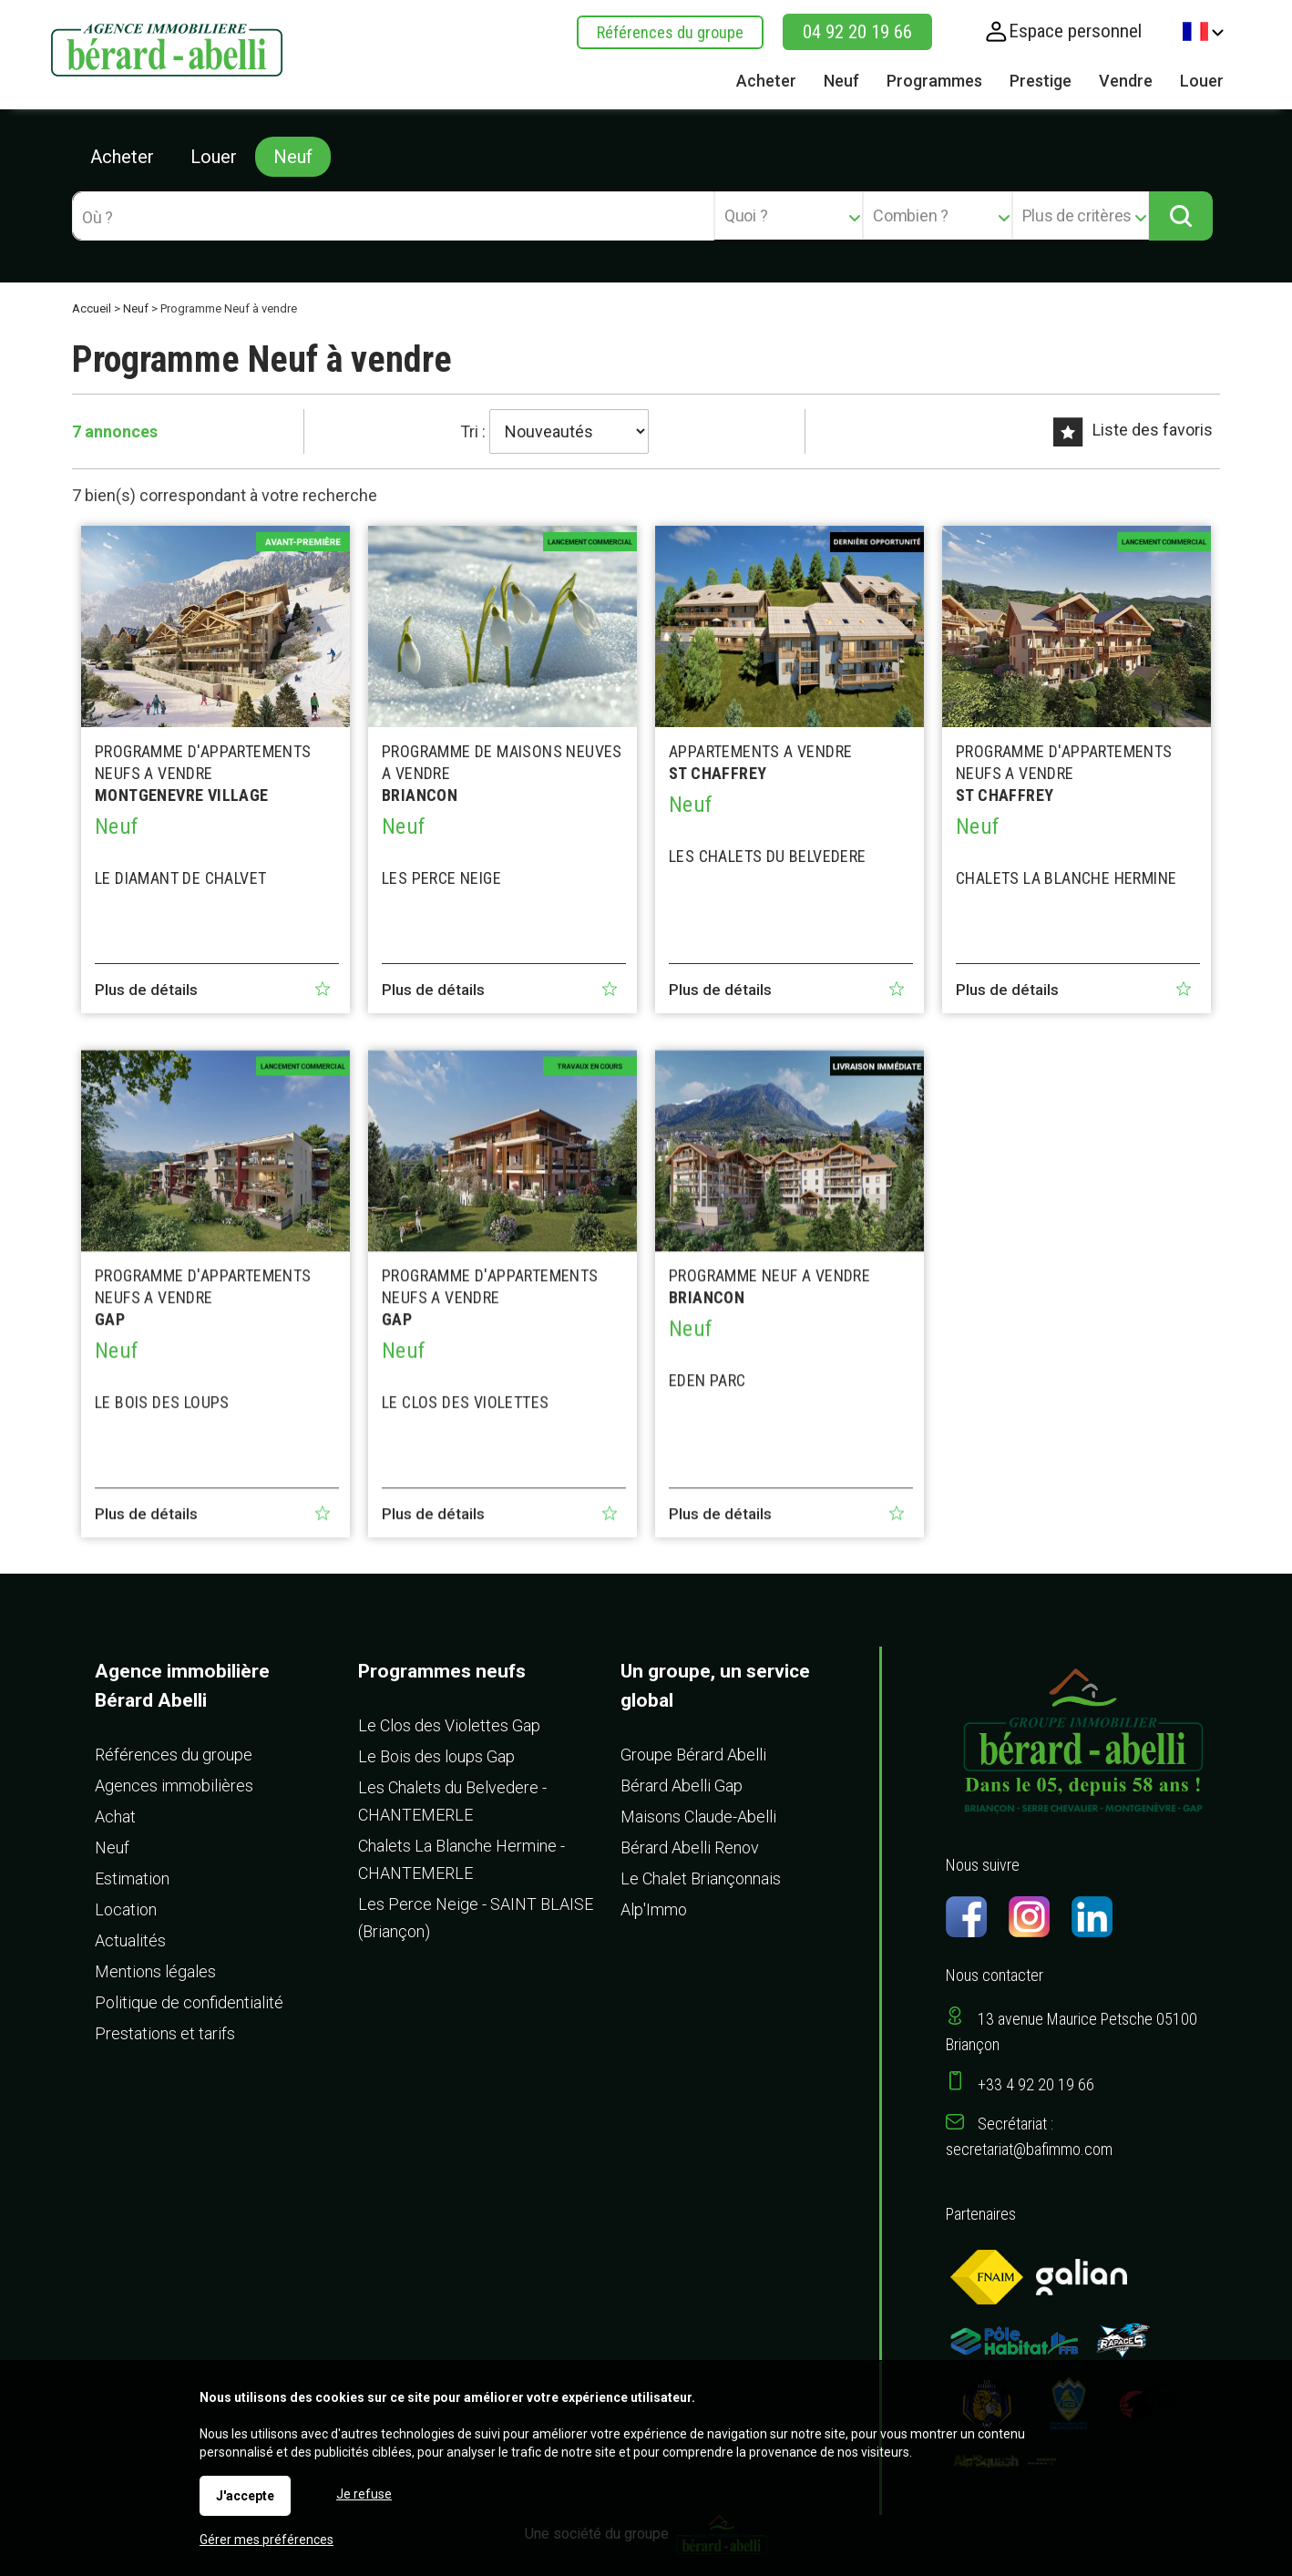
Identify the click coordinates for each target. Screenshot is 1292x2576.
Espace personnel (1075, 31)
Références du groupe (670, 32)
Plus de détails (146, 989)
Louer (213, 157)
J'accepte (245, 2496)
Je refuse (364, 2494)
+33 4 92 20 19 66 (1036, 2084)
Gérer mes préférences (266, 2539)
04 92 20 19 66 (857, 32)
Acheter (122, 157)
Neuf (293, 157)
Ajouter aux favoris (322, 988)
